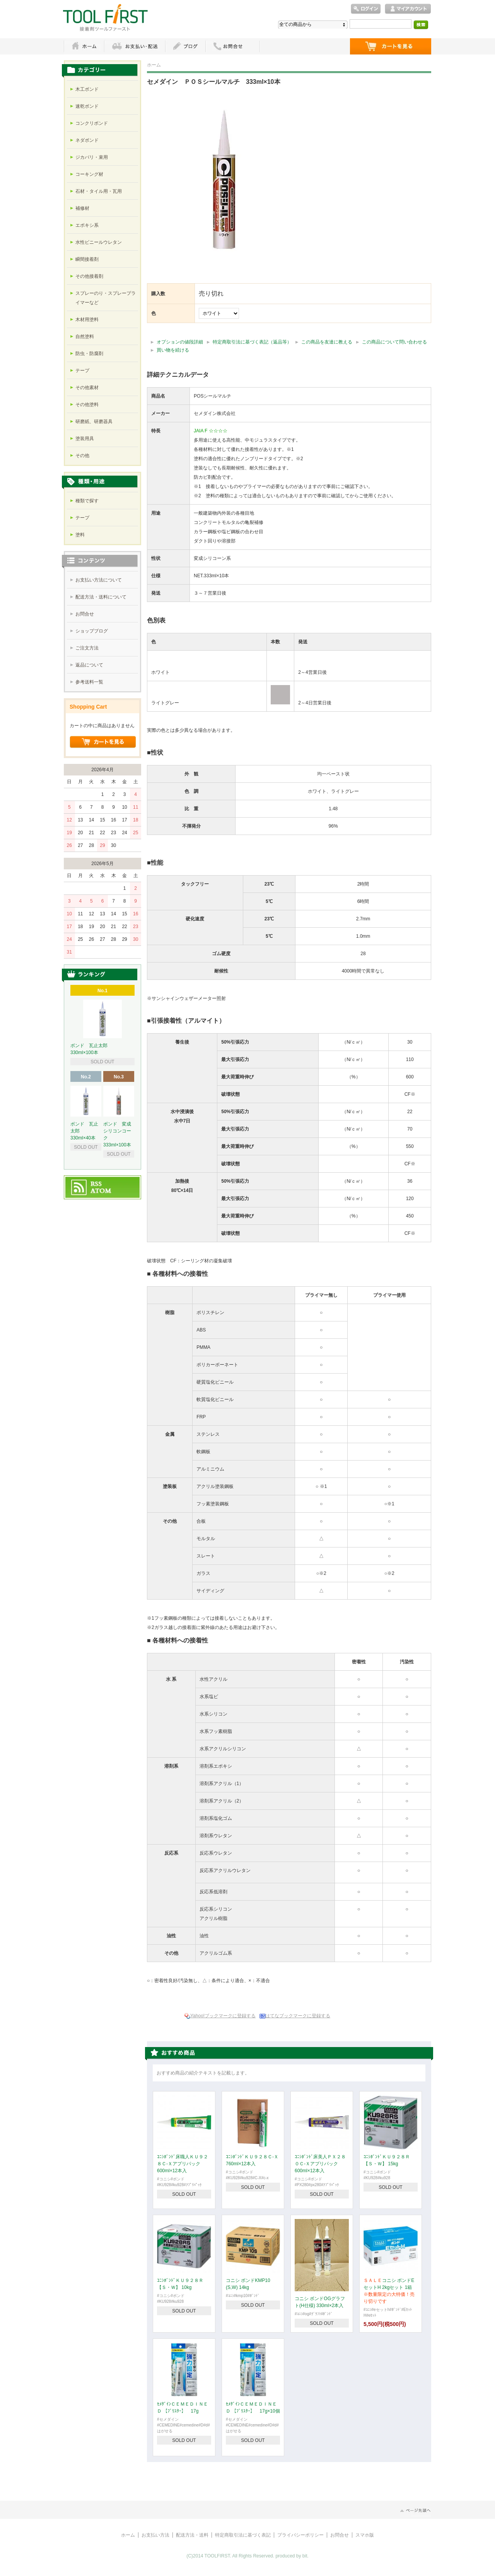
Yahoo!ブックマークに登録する (223, 2015)
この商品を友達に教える (326, 342)
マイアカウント (408, 9)
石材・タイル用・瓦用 (98, 191)
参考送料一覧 (89, 682)
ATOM (101, 1191)
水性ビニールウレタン (98, 242)
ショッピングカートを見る (103, 742)
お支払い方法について (98, 580)
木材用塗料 (87, 319)
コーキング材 (89, 174)
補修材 (82, 208)
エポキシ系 (87, 225)
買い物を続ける (173, 350)
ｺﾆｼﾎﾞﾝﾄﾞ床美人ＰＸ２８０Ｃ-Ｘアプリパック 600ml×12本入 (320, 2163)
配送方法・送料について (100, 597)
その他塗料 (87, 404)
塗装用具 (84, 438)
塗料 (80, 534)
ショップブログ (91, 631)
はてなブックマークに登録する (297, 2015)
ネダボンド (87, 140)
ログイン (366, 9)
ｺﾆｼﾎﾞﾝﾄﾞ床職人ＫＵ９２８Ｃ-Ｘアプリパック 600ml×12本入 (182, 2163)
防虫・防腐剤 (89, 353)
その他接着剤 (89, 276)
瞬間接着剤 (87, 259)
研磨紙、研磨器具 (94, 421)
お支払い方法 (155, 2535)
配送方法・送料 (192, 2535)
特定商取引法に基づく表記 (243, 2535)
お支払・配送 (134, 46)
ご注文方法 (87, 648)
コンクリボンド (91, 123)
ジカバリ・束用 (91, 157)
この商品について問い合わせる (394, 342)
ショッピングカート (390, 46)
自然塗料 (84, 336)
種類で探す (87, 500)
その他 (82, 455)
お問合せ (84, 614)
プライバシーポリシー (300, 2535)
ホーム (84, 46)
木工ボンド (87, 89)
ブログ (185, 46)
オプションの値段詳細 (180, 342)
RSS (96, 1184)
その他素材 (87, 387)
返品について (89, 665)
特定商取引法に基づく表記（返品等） (252, 342)
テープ (82, 370)
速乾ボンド (87, 106)
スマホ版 (364, 2535)
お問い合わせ (232, 46)
